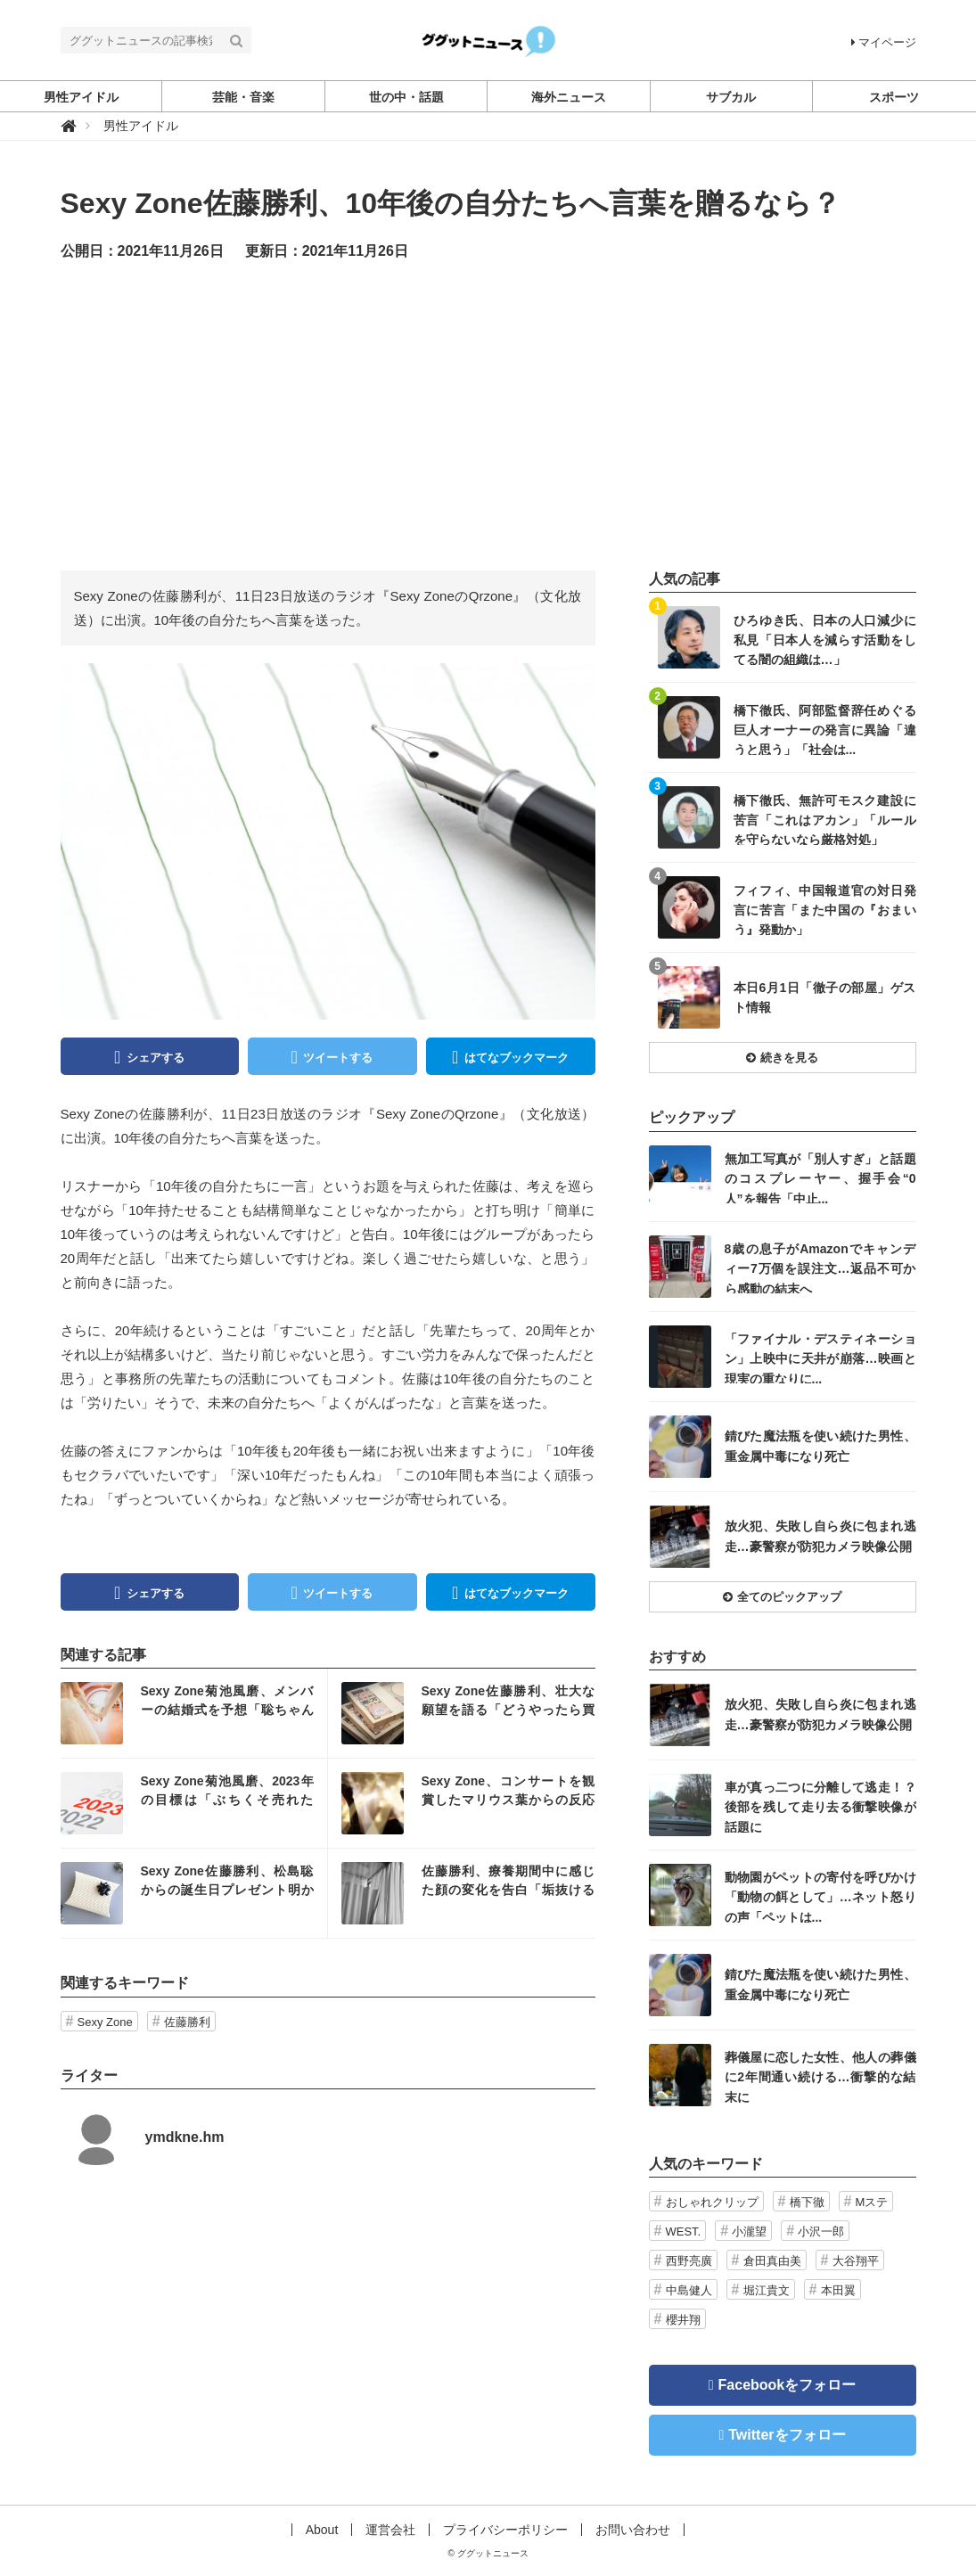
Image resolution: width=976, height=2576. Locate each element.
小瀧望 (749, 2231)
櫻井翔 (683, 2319)
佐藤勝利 (187, 2022)
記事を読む (194, 1713)
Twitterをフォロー (786, 2434)
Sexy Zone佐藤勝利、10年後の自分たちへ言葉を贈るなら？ (451, 203)
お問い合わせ (632, 2529)
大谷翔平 (855, 2261)
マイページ (883, 42)
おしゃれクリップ (712, 2202)
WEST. (683, 2231)
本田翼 (838, 2290)
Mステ (872, 2202)
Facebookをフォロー (787, 2384)
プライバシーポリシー (505, 2529)
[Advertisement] (488, 414)
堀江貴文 (766, 2290)
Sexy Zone (105, 2022)
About (322, 2529)
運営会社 (390, 2529)
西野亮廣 (689, 2261)
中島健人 (689, 2290)
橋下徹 (807, 2202)
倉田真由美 (772, 2261)
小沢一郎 (821, 2231)
